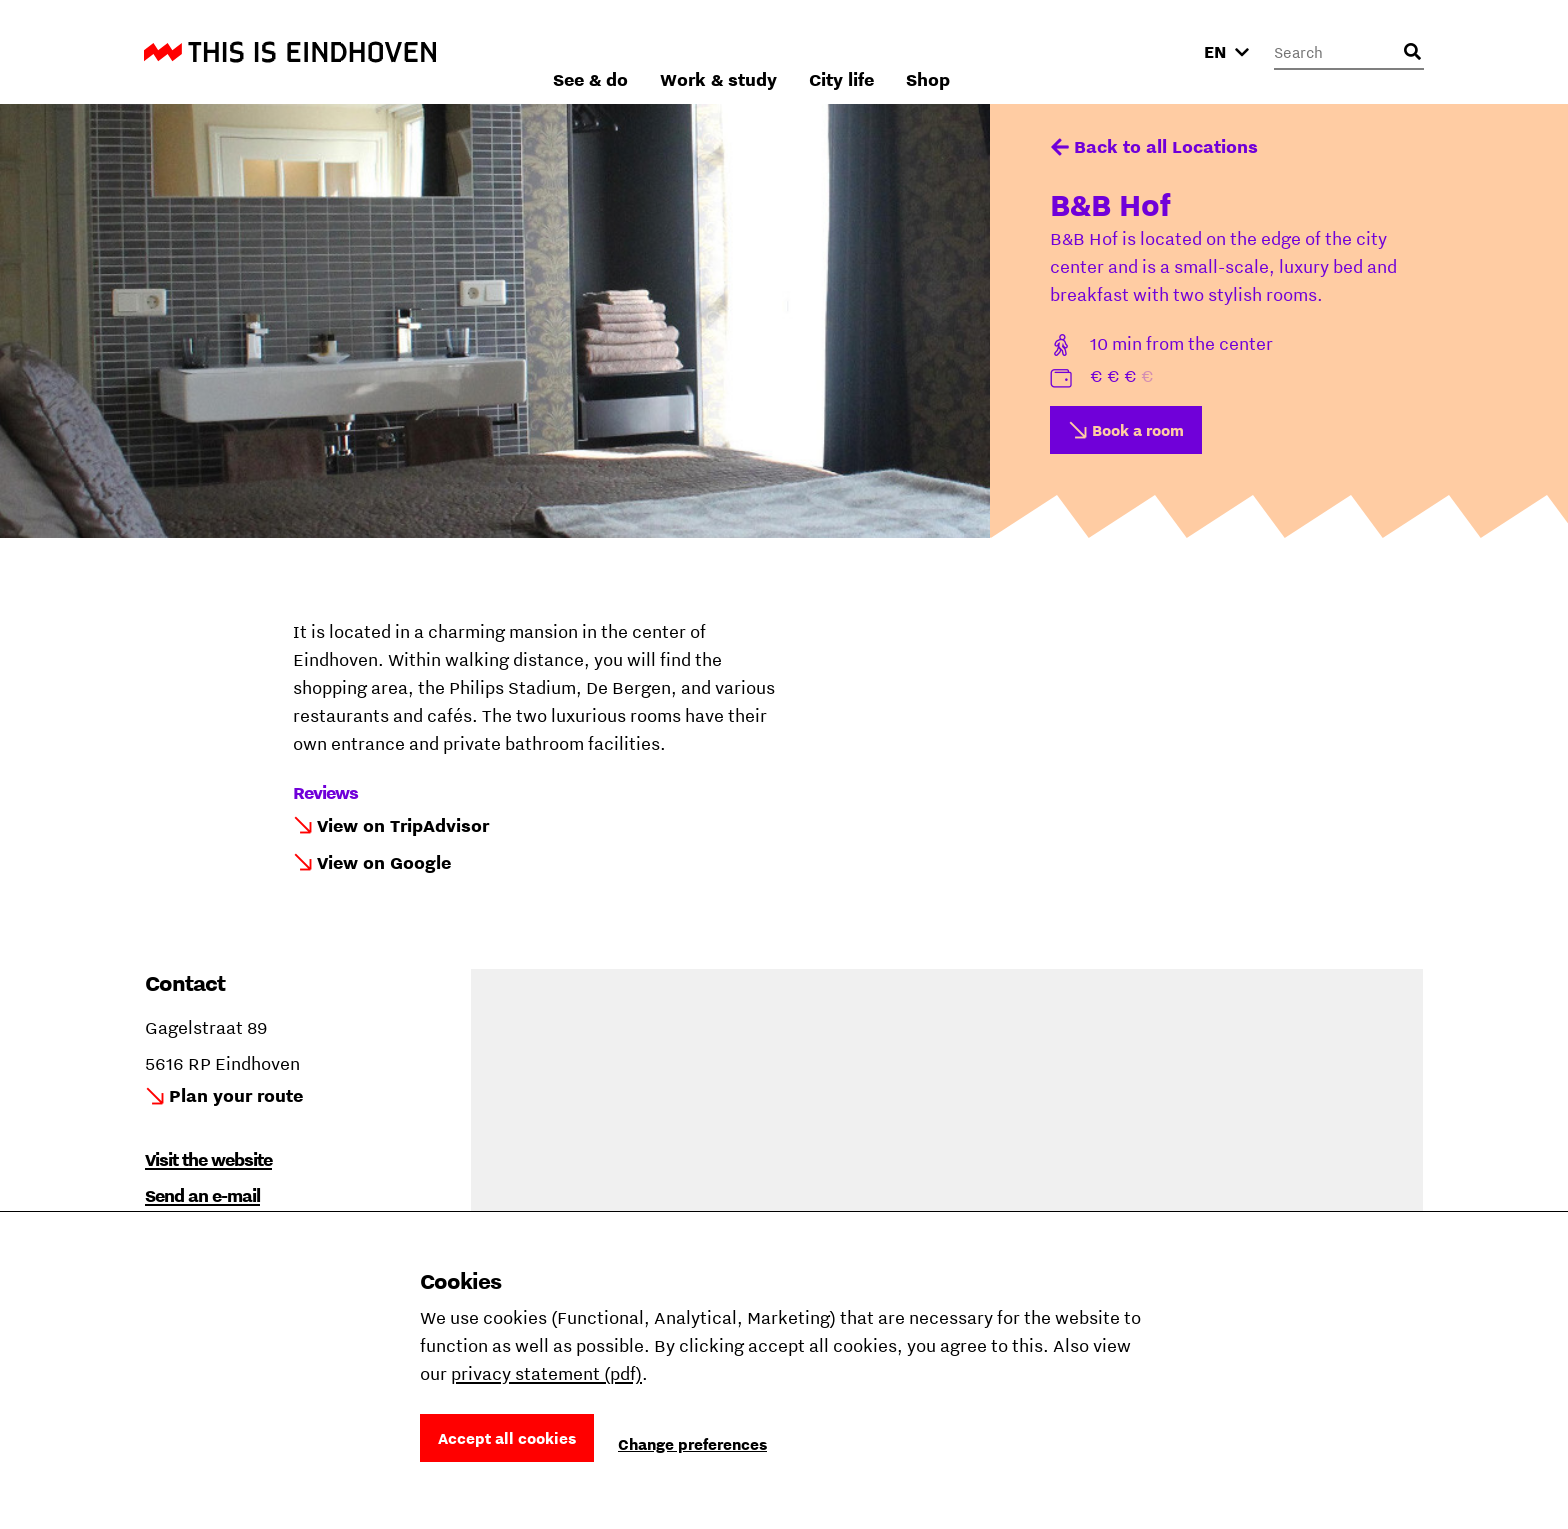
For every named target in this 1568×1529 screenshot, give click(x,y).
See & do (804, 51)
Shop (1142, 51)
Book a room (1138, 430)
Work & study (932, 51)
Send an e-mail (202, 1195)
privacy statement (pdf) (546, 1373)
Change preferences (692, 1444)
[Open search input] (1412, 52)
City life (1055, 51)
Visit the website (208, 1159)
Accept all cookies (507, 1438)
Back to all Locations (1166, 146)
